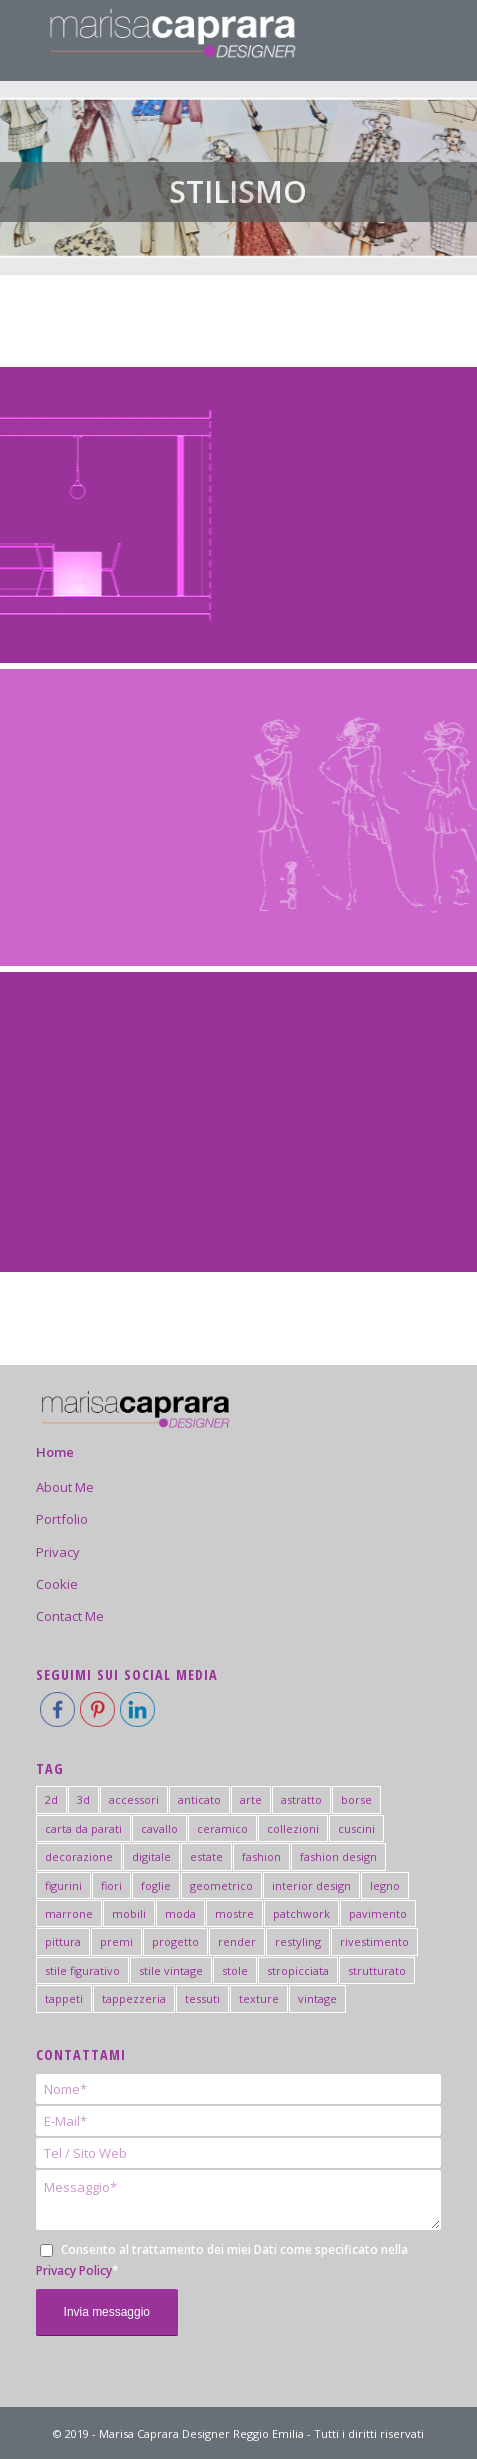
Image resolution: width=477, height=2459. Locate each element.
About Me (65, 1487)
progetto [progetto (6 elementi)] (175, 1941)
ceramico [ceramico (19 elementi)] (222, 1828)
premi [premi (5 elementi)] (116, 1941)
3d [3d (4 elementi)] (83, 1799)
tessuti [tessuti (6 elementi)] (202, 1998)
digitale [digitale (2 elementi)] (151, 1856)
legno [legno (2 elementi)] (385, 1885)
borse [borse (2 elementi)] (356, 1799)
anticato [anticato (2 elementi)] (199, 1799)
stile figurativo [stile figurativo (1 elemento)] (82, 1970)
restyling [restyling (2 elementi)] (298, 1941)
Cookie (57, 1584)
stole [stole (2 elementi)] (235, 1970)
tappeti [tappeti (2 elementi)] (64, 1998)
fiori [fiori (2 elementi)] (111, 1885)
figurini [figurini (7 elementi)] (63, 1885)
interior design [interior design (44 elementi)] (311, 1885)
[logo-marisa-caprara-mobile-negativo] (198, 40)
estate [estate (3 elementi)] (206, 1856)
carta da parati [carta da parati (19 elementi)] (83, 1828)
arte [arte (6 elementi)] (251, 1799)
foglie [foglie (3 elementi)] (156, 1885)
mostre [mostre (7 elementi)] (234, 1913)
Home (55, 1452)
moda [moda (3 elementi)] (180, 1913)
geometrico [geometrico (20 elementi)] (221, 1885)
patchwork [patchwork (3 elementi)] (301, 1913)
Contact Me (70, 1616)
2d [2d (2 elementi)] (51, 1799)
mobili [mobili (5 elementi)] (129, 1913)
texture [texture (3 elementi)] (259, 1998)
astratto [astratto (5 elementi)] (301, 1799)
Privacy (58, 1552)
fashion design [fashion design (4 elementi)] (338, 1856)
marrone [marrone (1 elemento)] (69, 1913)
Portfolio (62, 1519)
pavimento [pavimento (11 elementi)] (378, 1913)
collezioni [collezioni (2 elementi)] (293, 1828)
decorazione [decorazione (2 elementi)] (79, 1856)
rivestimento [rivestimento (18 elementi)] (374, 1941)
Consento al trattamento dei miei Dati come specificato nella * (222, 2260)
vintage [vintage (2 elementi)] (317, 1998)
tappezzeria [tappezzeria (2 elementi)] (134, 1998)
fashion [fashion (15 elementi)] (261, 1856)
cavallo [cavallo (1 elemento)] (159, 1828)
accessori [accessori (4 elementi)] (134, 1799)
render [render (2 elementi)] (237, 1941)
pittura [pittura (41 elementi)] (63, 1941)
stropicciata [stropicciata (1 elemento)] (298, 1970)
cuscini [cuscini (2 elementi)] (356, 1828)
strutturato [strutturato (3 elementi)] (377, 1970)
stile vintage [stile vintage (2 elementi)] (171, 1970)
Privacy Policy (74, 2270)
